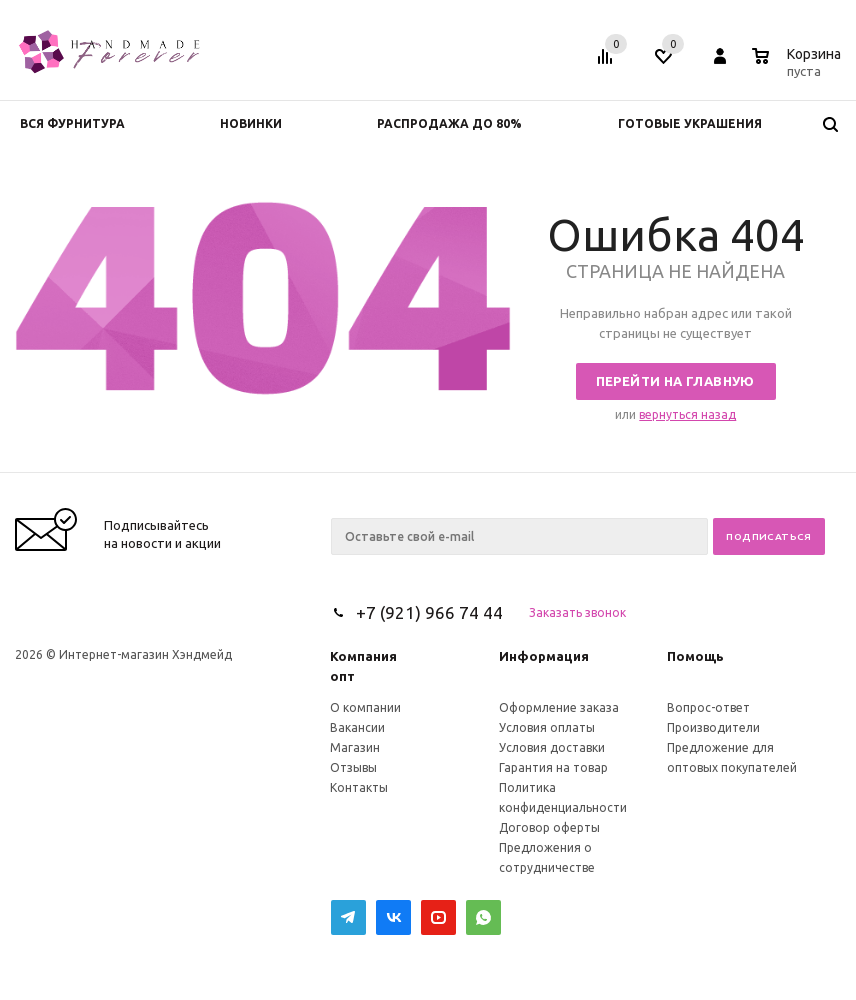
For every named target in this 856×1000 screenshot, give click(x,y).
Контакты (359, 787)
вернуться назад (687, 414)
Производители (713, 727)
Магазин (355, 747)
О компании (365, 707)
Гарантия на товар (553, 767)
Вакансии (357, 727)
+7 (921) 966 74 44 (429, 612)
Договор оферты (549, 827)
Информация (544, 656)
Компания (363, 656)
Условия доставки (552, 747)
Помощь (695, 656)
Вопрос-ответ (708, 707)
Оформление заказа (559, 707)
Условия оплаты (547, 727)
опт (342, 676)
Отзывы (353, 767)
